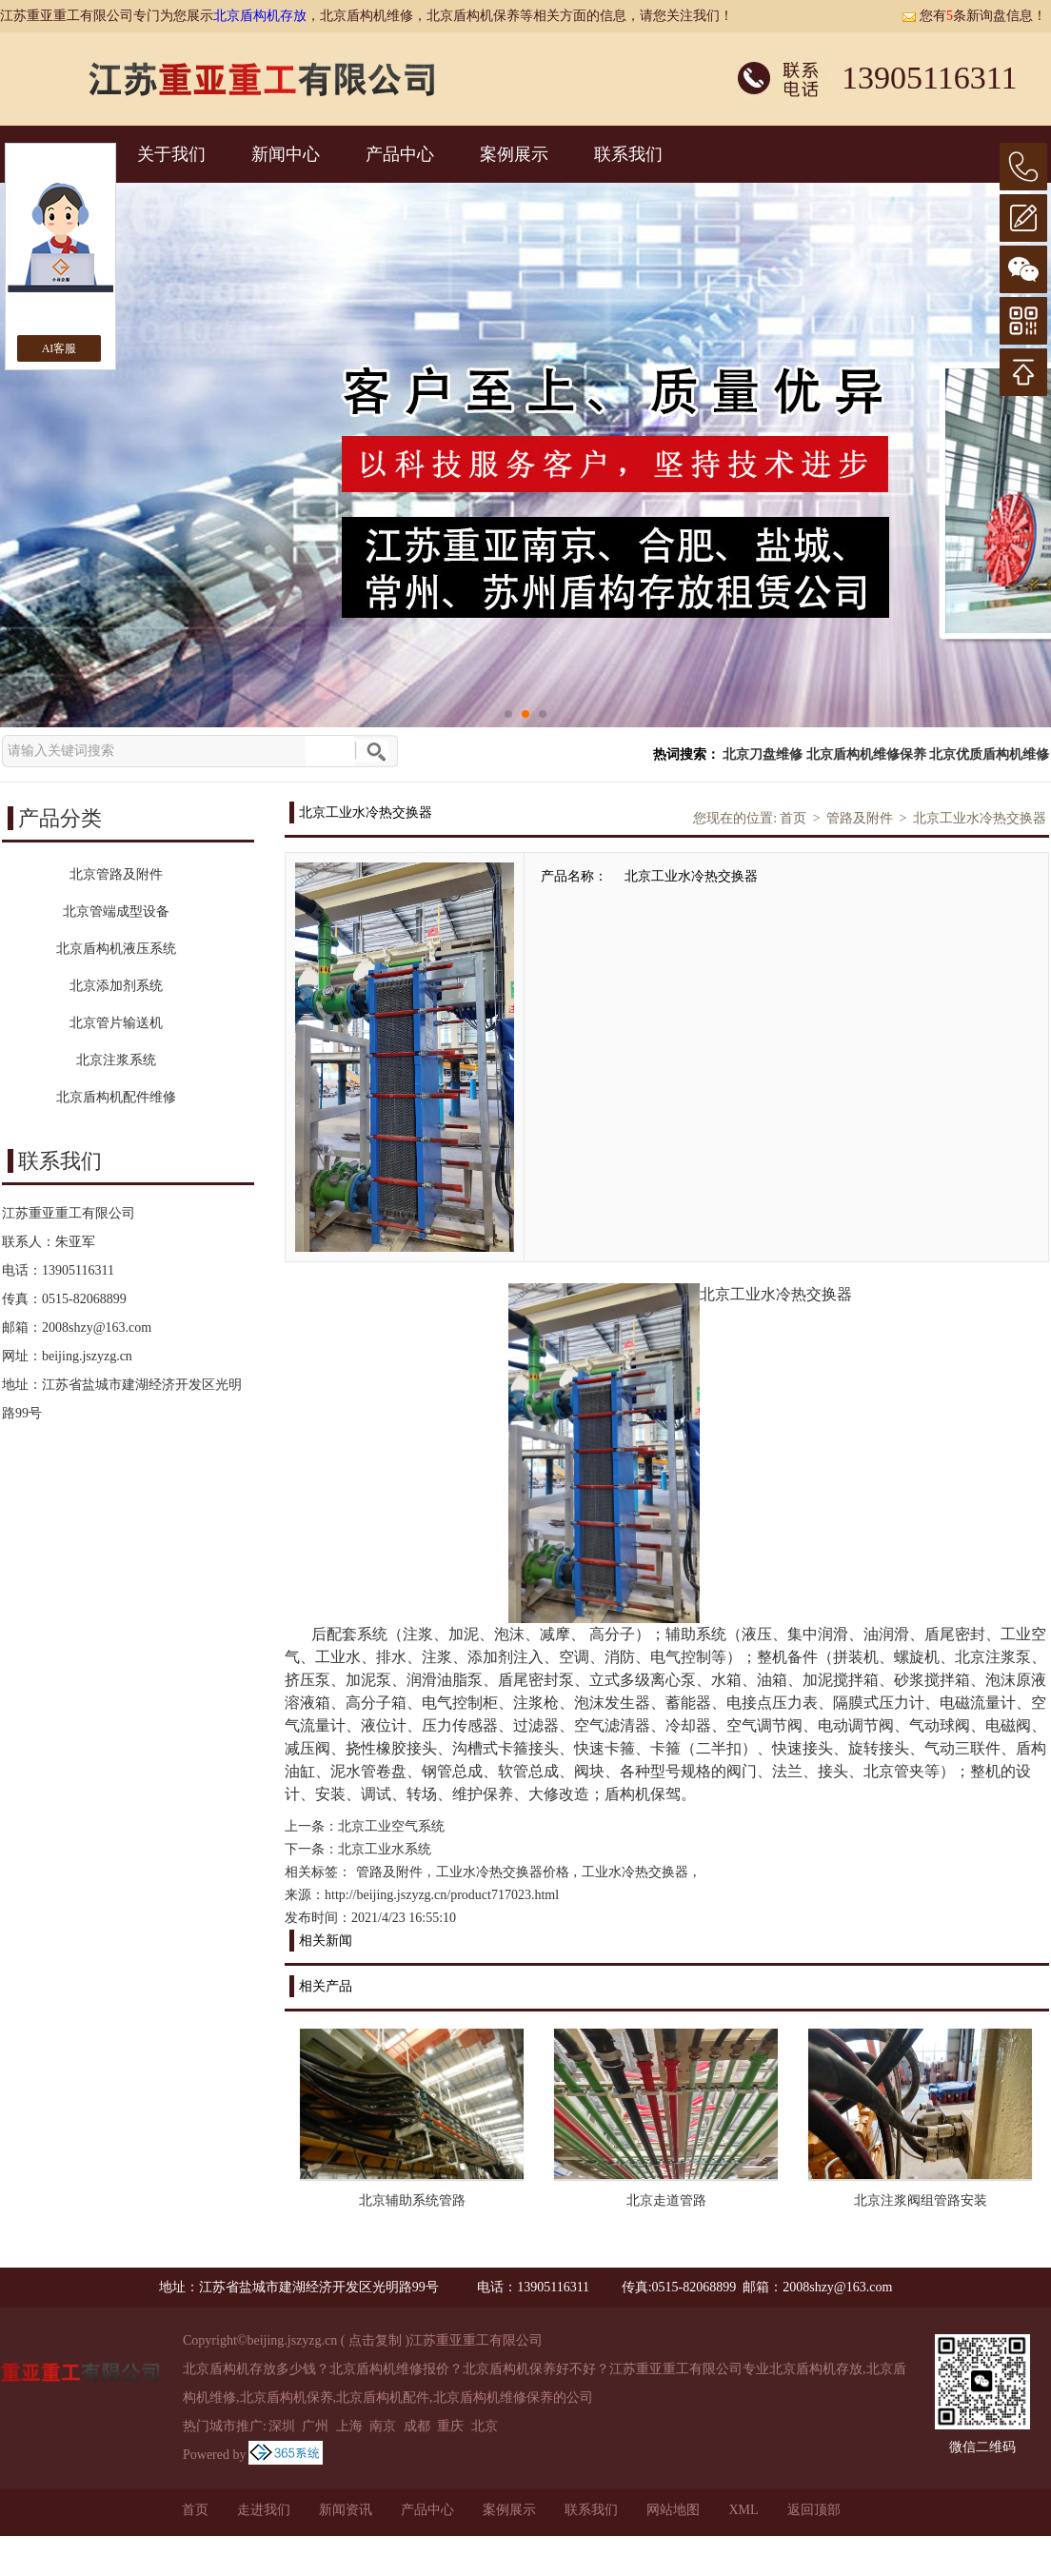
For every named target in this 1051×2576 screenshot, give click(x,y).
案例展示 (514, 154)
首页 (793, 818)
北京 (484, 2426)
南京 (382, 2426)
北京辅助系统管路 (412, 2200)
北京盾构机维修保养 (866, 754)
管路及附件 (859, 818)
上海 (349, 2426)
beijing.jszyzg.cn (87, 1356)
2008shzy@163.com (96, 1327)
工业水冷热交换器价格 (502, 1872)
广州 (315, 2426)
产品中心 (400, 154)
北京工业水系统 (384, 1849)
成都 (417, 2426)
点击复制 (375, 2340)
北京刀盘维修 (763, 754)
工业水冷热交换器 (635, 1872)
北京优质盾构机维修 (989, 754)
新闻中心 (285, 154)
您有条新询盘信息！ (974, 16)
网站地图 (673, 2510)
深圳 (281, 2426)
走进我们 (263, 2510)
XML (743, 2510)
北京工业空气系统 (391, 1826)
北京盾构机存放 (260, 16)
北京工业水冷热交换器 (979, 818)
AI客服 (59, 348)
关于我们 (171, 154)
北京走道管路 (666, 2200)
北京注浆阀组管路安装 (920, 2200)
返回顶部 (814, 2510)
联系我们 (628, 154)
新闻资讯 (345, 2510)
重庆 (450, 2426)
